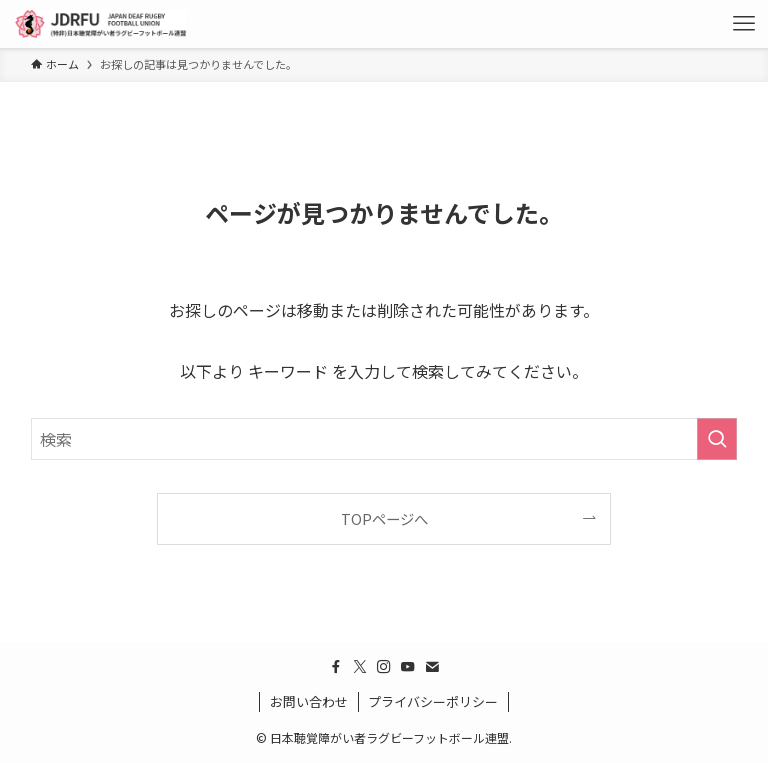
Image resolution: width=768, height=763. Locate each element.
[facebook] (336, 667)
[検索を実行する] (717, 439)
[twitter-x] (360, 667)
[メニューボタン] (744, 24)
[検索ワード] (384, 439)
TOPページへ (384, 518)
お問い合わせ (309, 701)
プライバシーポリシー (433, 701)
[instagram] (384, 667)
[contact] (432, 667)
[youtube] (408, 667)
